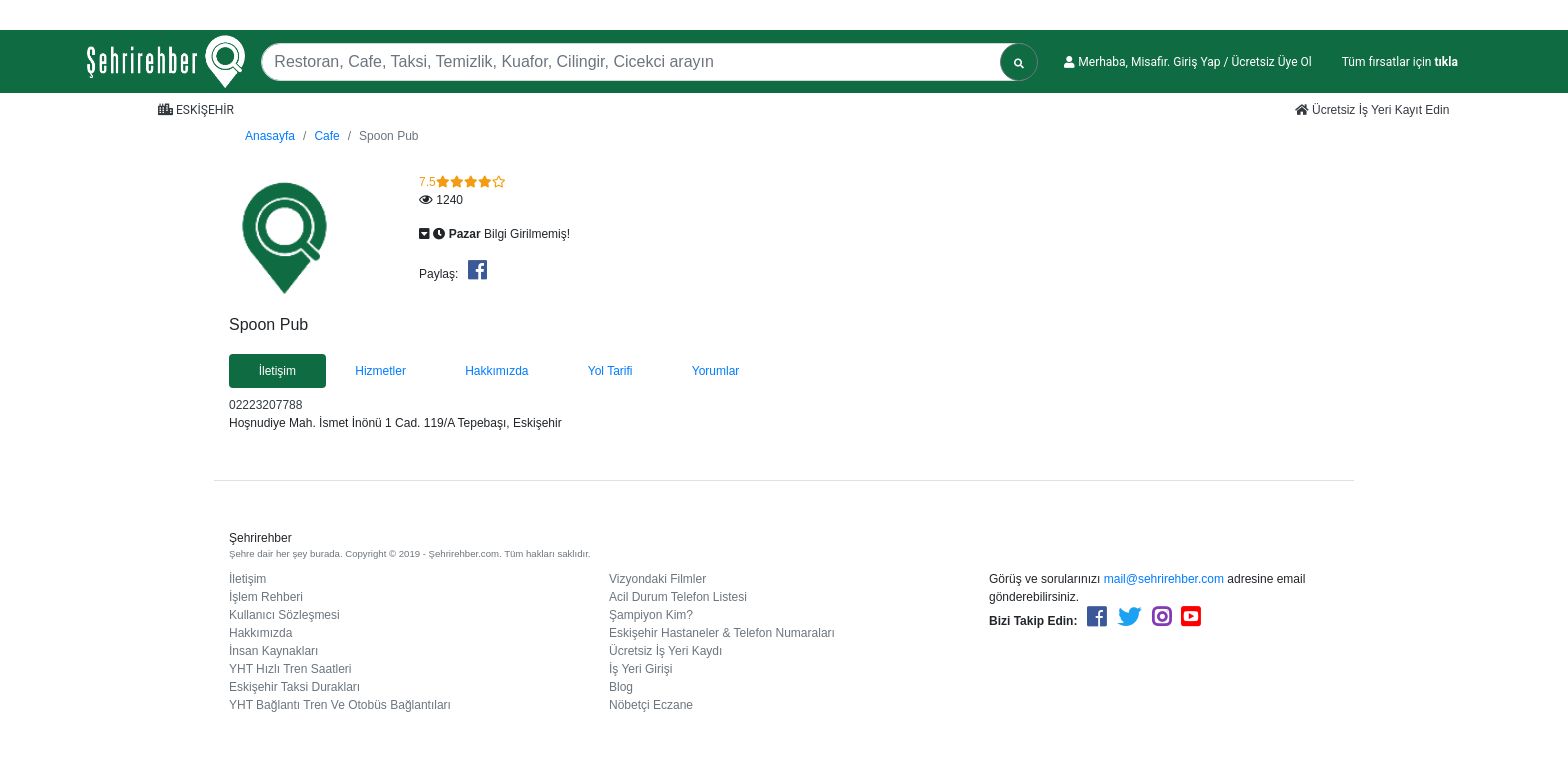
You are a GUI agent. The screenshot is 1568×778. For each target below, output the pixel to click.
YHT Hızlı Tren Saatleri (290, 669)
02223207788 (265, 405)
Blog (621, 687)
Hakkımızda (260, 633)
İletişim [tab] (277, 371)
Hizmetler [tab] (380, 371)
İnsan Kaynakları (273, 651)
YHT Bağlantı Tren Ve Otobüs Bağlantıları (340, 705)
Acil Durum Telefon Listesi (678, 597)
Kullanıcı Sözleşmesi (284, 615)
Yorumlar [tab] (716, 371)
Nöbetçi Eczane (651, 705)
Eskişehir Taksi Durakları (294, 687)
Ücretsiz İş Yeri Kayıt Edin (1372, 110)
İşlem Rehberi (266, 597)
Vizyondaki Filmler (657, 579)
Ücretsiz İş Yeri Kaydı (665, 651)
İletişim (247, 579)
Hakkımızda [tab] (496, 371)
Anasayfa (270, 136)
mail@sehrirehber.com (1164, 579)
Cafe (326, 136)
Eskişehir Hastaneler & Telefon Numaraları (722, 633)
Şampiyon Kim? (651, 615)
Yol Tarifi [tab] (610, 371)
